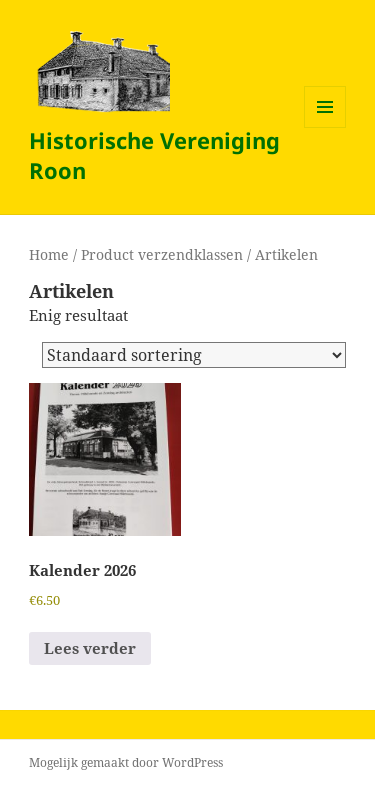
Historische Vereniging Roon (154, 155)
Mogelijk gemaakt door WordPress (126, 762)
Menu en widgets (325, 127)
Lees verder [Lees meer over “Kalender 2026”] (90, 648)
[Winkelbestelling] (194, 355)
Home (49, 254)
